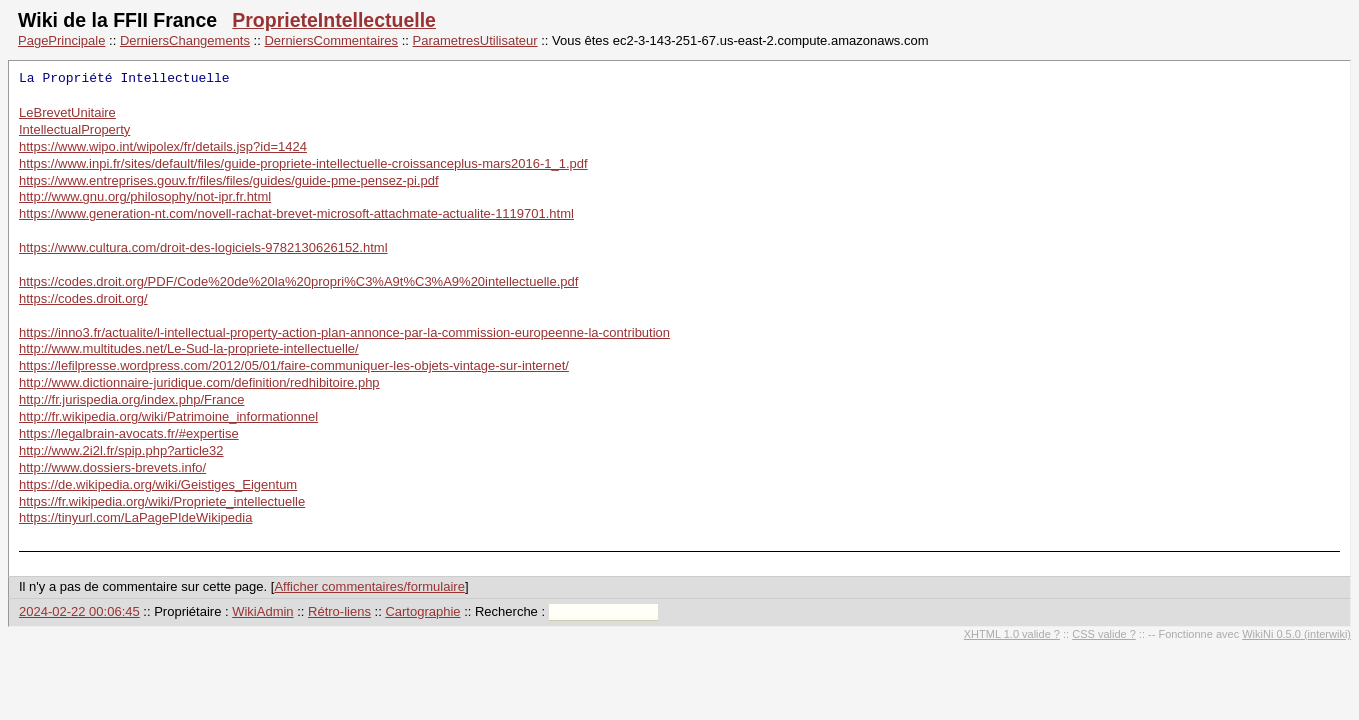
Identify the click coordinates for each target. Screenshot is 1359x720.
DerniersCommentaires (331, 40)
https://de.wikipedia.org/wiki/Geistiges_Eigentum (158, 484)
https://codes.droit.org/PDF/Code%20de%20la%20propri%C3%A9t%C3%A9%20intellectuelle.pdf (298, 281)
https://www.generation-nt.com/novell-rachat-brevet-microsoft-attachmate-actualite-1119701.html (296, 213)
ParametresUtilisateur (475, 40)
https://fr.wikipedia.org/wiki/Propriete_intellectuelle (162, 501)
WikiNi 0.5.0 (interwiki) (1296, 634)
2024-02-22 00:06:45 (79, 611)
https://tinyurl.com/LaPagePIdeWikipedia (135, 517)
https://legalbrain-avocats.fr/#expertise (129, 433)
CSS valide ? (1104, 634)
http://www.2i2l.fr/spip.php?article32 (121, 450)
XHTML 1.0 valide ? (1012, 634)
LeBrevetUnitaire (67, 112)
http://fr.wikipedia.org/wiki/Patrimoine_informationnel (168, 416)
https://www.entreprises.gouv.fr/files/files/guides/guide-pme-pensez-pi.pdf (229, 180)
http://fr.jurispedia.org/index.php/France (131, 399)
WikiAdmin (262, 611)
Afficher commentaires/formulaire (369, 586)
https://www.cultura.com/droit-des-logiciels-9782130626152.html (203, 247)
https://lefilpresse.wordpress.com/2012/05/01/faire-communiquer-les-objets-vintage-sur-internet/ (294, 365)
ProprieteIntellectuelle (334, 20)
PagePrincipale (61, 40)
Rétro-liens (339, 611)
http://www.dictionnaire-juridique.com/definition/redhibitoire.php (199, 382)
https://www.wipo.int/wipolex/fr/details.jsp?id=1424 (163, 146)
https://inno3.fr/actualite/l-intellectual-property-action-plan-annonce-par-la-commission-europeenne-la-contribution (344, 332)
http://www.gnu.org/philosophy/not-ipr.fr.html (145, 196)
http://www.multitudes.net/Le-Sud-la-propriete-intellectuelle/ (189, 348)
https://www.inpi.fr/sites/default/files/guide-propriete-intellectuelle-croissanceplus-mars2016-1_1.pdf (303, 163)
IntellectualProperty (74, 129)
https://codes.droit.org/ (83, 298)
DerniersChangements (185, 40)
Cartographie (422, 611)
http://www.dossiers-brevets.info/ (112, 467)
